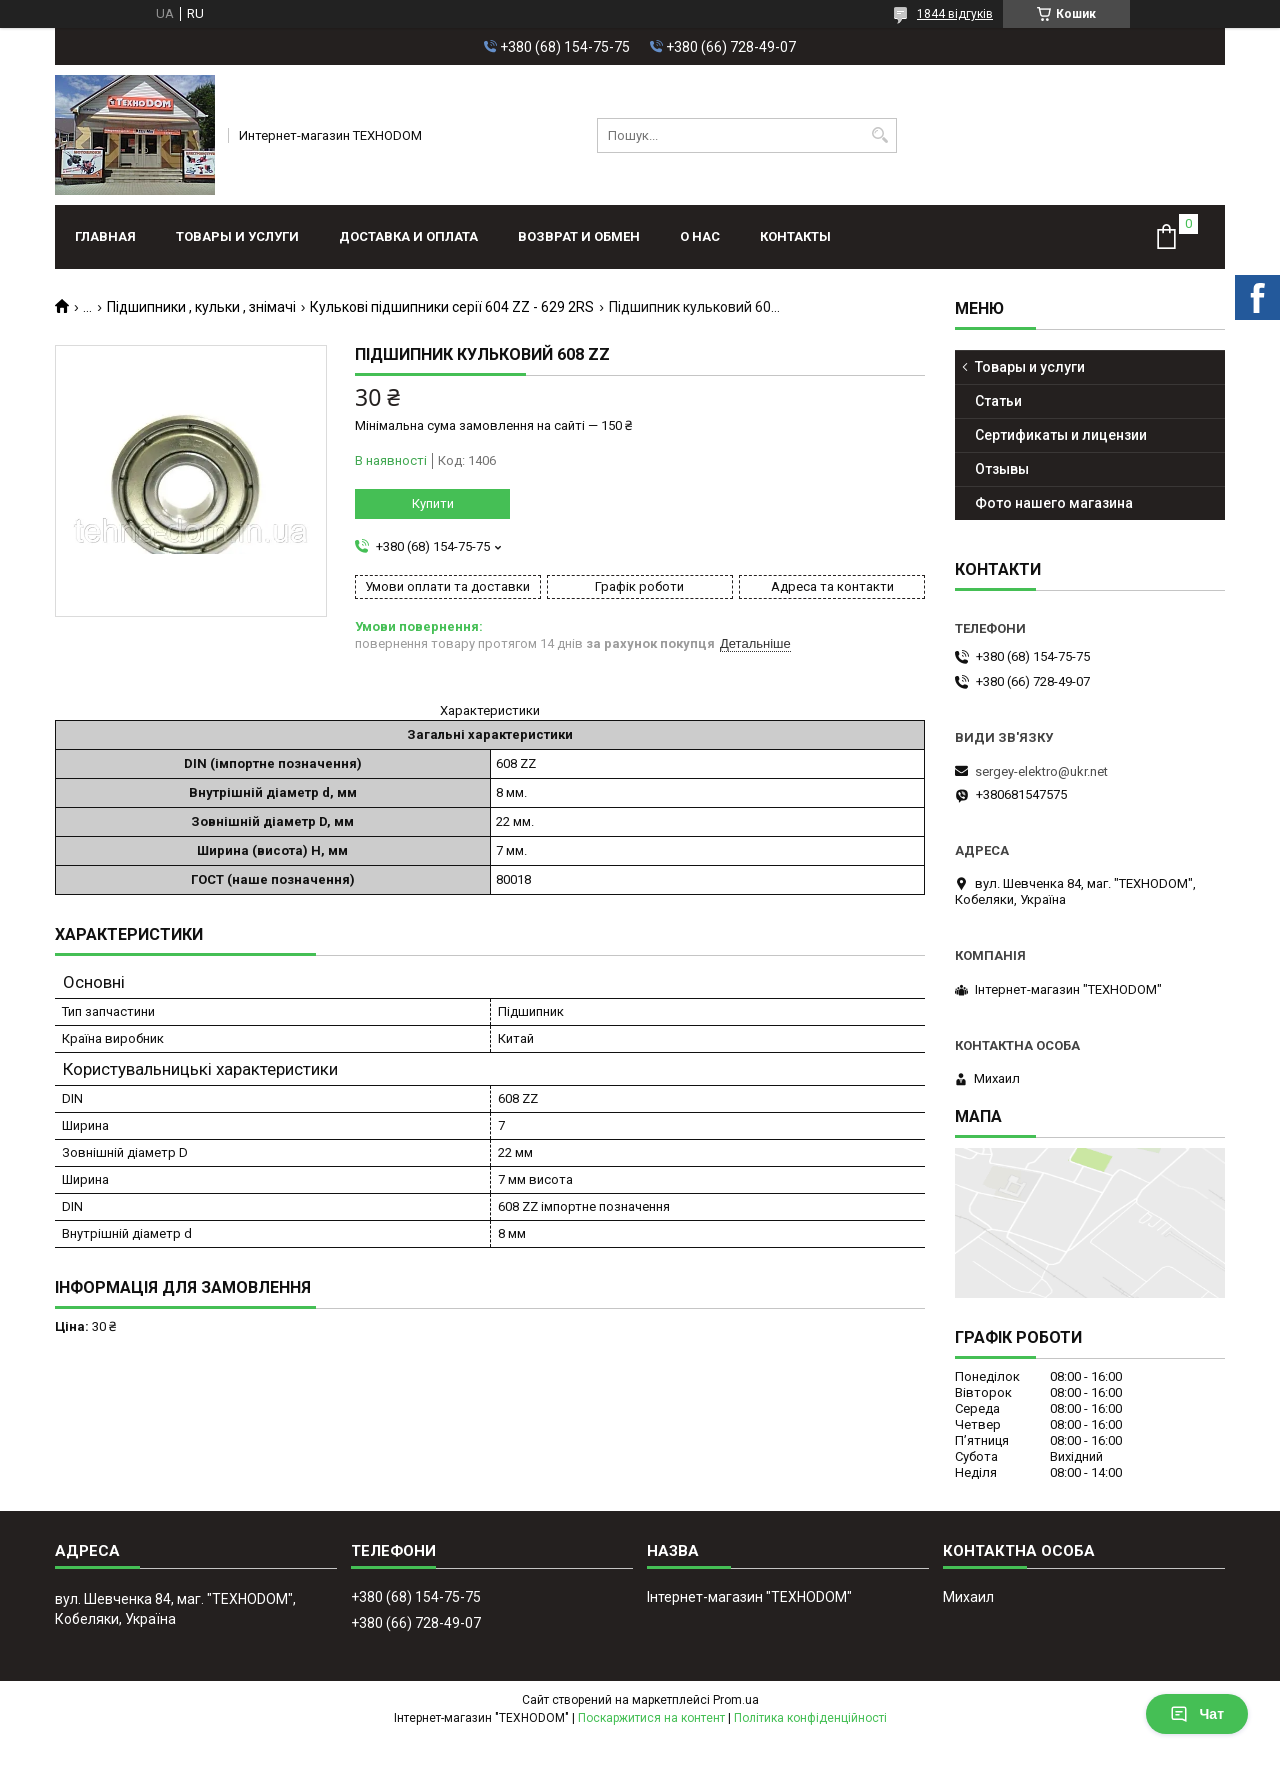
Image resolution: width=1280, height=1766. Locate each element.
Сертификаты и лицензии (1061, 435)
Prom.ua (736, 1700)
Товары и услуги (237, 236)
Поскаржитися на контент (651, 1718)
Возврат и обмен (579, 236)
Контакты (795, 236)
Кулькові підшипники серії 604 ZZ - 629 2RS (452, 307)
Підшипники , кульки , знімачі (201, 307)
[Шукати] (879, 135)
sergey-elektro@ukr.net (1041, 771)
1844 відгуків (955, 14)
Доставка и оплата (408, 236)
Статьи (998, 401)
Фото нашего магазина (1054, 503)
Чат (1197, 1714)
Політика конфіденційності (810, 1718)
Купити (433, 503)
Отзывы (1002, 469)
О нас (700, 236)
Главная (105, 236)
